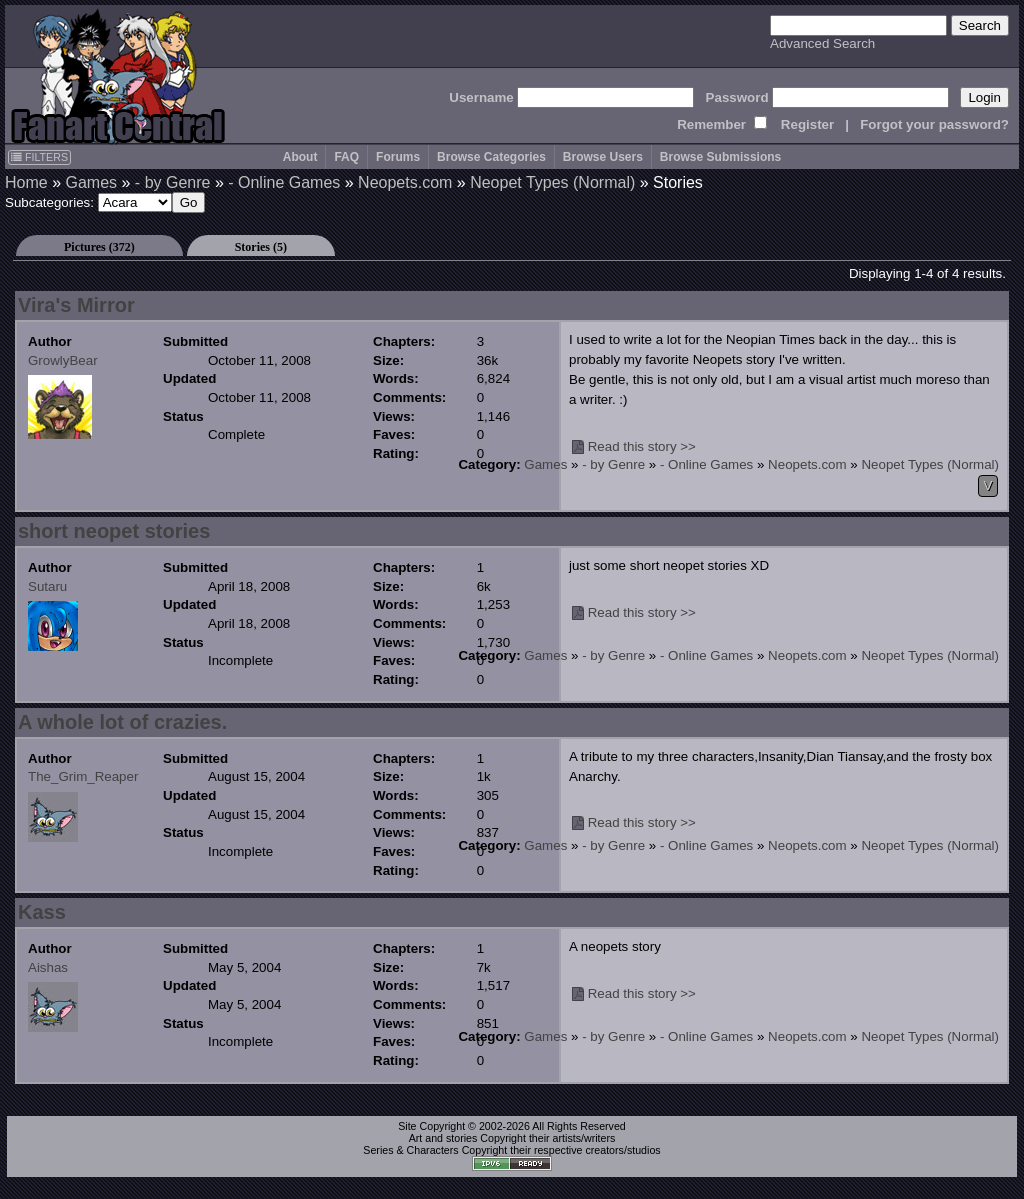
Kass (42, 912)
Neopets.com (405, 182)
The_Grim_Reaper (83, 776)
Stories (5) (261, 247)
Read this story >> (642, 446)
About (300, 157)
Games (91, 182)
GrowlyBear (63, 360)
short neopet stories (114, 531)
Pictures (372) (99, 247)
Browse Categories (491, 157)
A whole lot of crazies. (122, 722)
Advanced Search (822, 43)
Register (807, 124)
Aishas (48, 967)
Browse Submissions (720, 157)
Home (26, 182)
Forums (398, 157)
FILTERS (39, 157)
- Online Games (284, 182)
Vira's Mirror (76, 305)
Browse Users (603, 157)
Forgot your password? (934, 124)
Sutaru (47, 586)
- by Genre (173, 182)
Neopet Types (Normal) (552, 182)
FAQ (346, 157)
